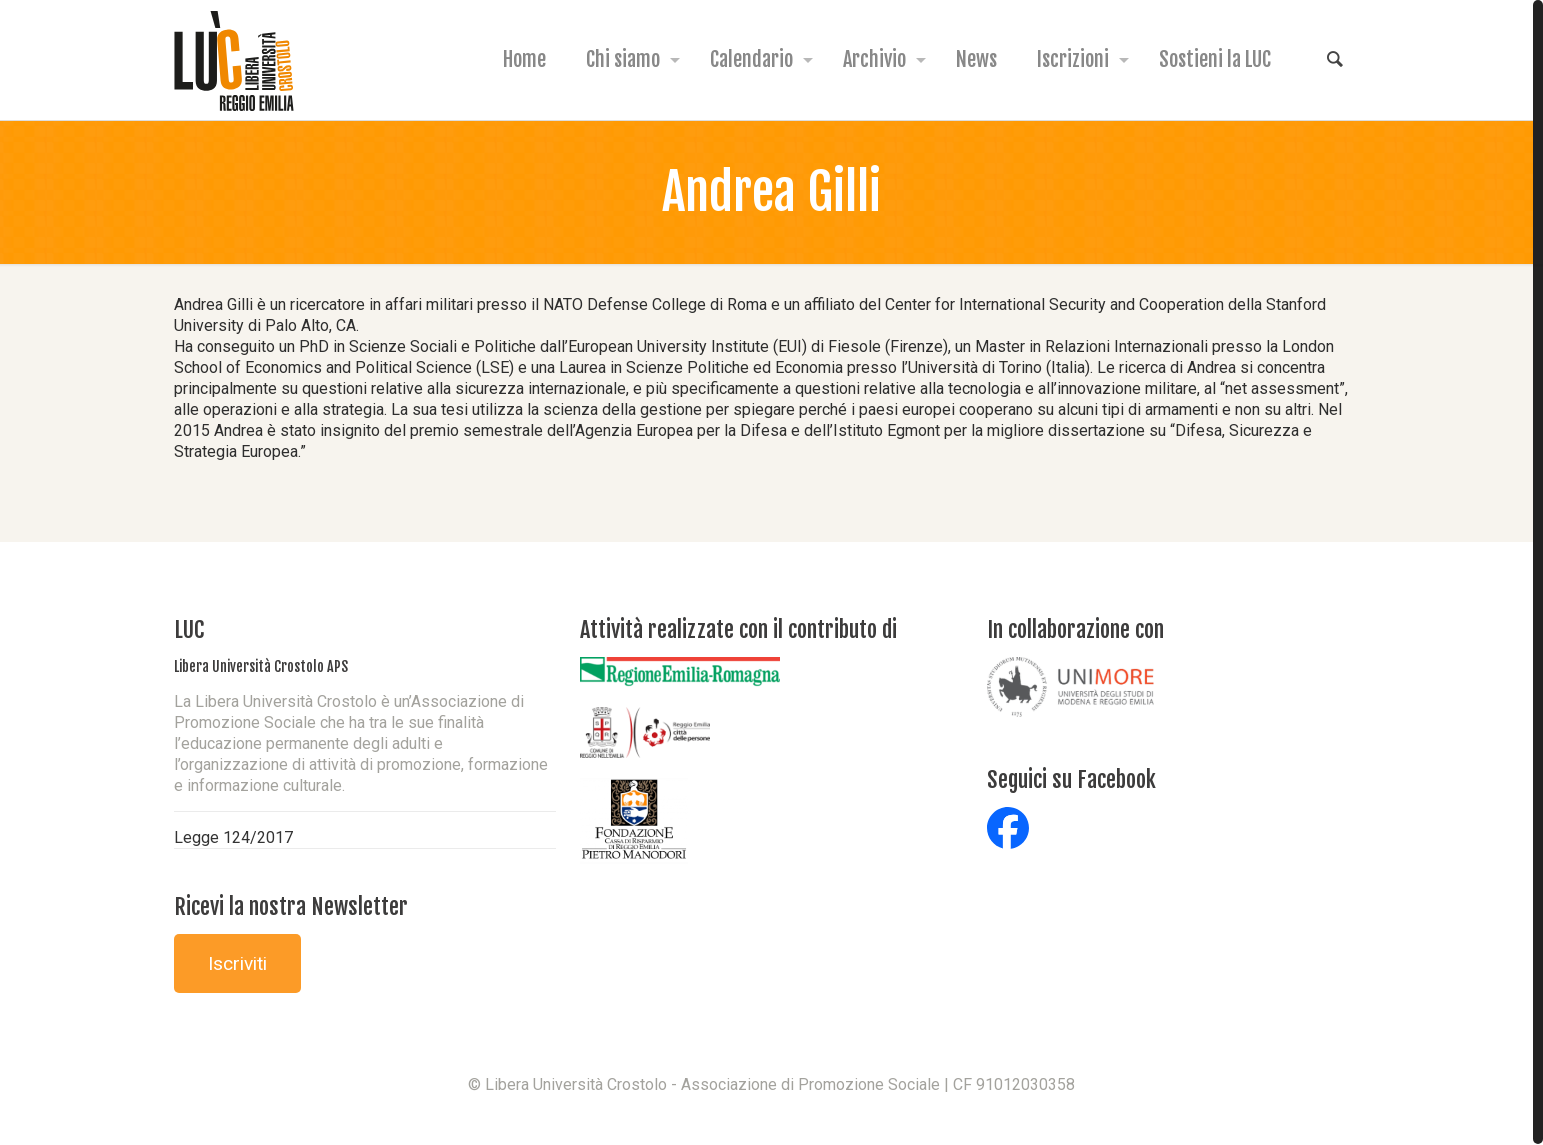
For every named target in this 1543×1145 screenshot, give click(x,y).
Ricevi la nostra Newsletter (291, 906)
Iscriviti (237, 963)
